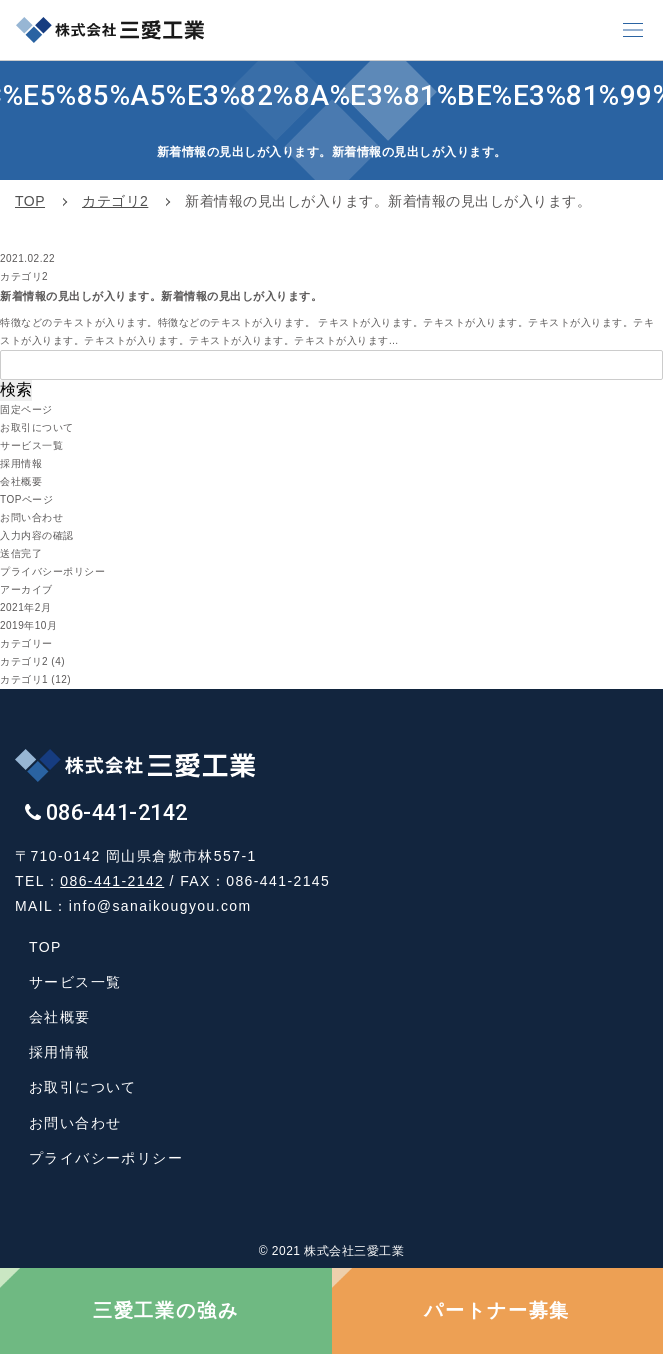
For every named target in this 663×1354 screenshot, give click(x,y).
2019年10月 (28, 625)
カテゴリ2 (24, 661)
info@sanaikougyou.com (160, 906)
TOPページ (26, 499)
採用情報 (21, 463)
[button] (633, 30)
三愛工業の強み (166, 1310)
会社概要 (21, 481)
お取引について (37, 427)
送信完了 (21, 553)
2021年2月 (25, 607)
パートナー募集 (497, 1310)
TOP (45, 947)
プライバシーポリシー (52, 571)
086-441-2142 (112, 881)
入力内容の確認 (37, 535)
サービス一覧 (31, 445)
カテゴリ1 (24, 679)
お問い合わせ (31, 517)
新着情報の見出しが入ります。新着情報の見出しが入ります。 (161, 296)
